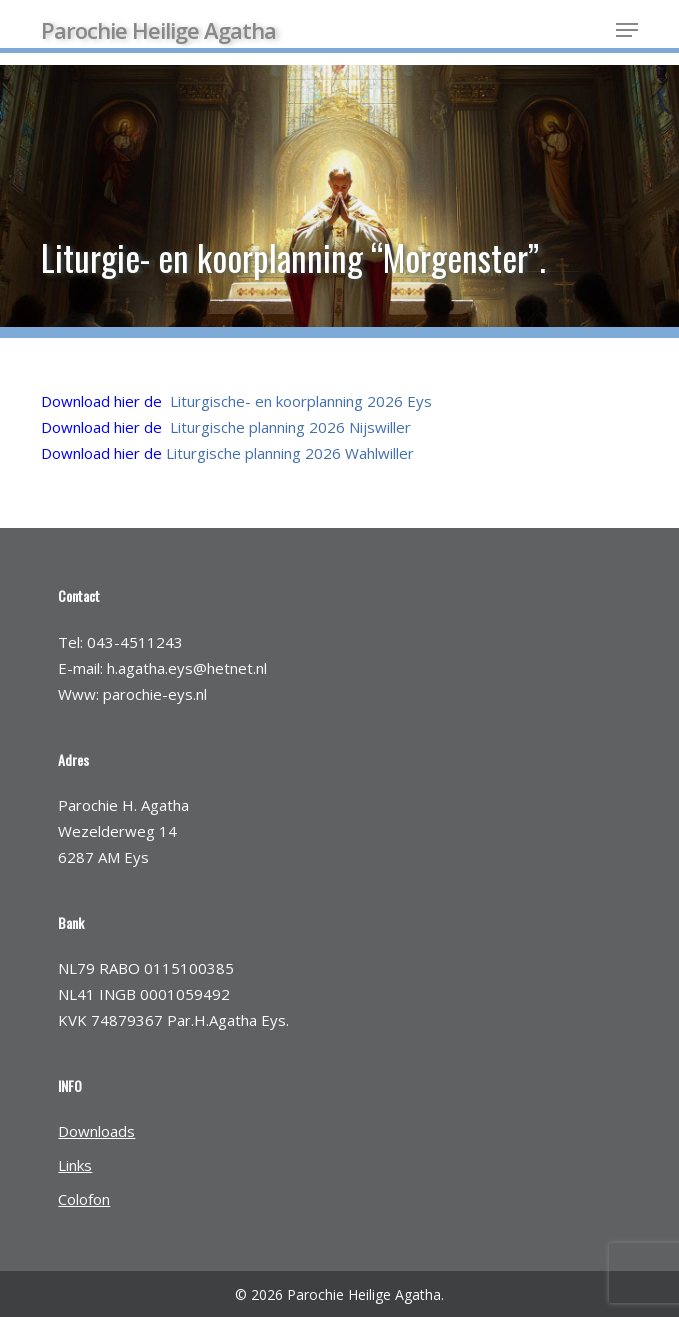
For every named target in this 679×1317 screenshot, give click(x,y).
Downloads (96, 1131)
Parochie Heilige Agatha (158, 30)
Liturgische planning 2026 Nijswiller (290, 427)
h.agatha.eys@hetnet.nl (187, 668)
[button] (627, 30)
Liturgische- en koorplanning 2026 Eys (301, 401)
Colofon (84, 1199)
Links (75, 1165)
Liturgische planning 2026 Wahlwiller (290, 453)
